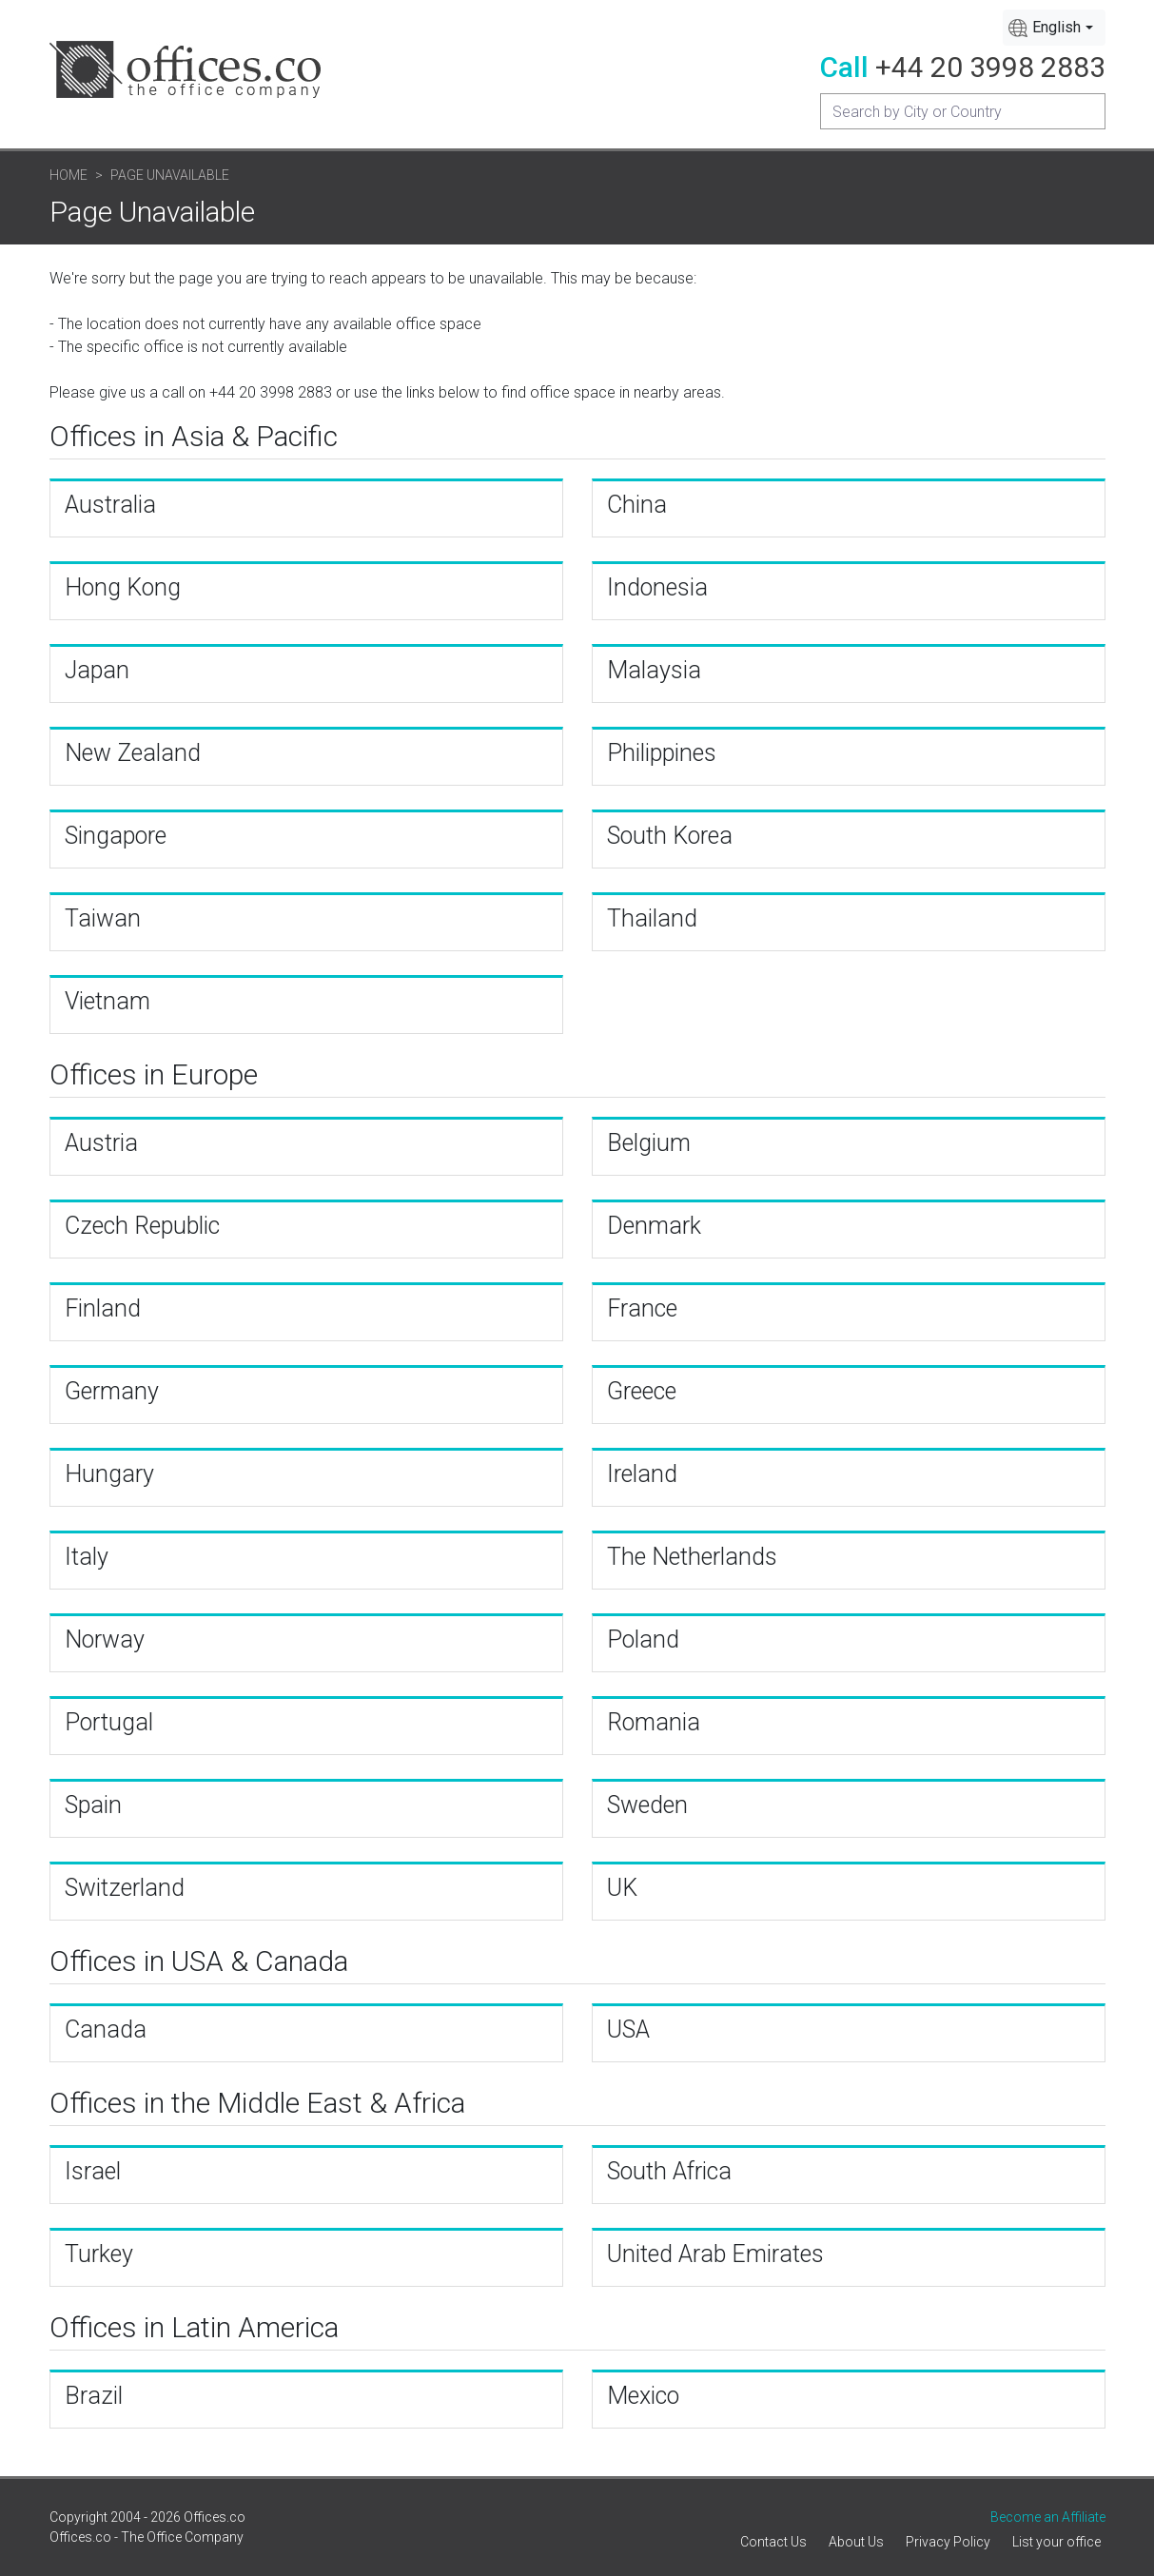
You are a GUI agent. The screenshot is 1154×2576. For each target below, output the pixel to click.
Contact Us (773, 2541)
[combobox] (1054, 28)
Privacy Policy (948, 2541)
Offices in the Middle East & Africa (257, 2102)
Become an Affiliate (1047, 2517)
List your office (1056, 2541)
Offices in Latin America (194, 2327)
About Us (856, 2541)
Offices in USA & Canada (198, 1961)
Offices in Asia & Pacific (193, 436)
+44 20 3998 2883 (990, 67)
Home (68, 175)
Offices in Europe (153, 1074)
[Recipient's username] (962, 111)
